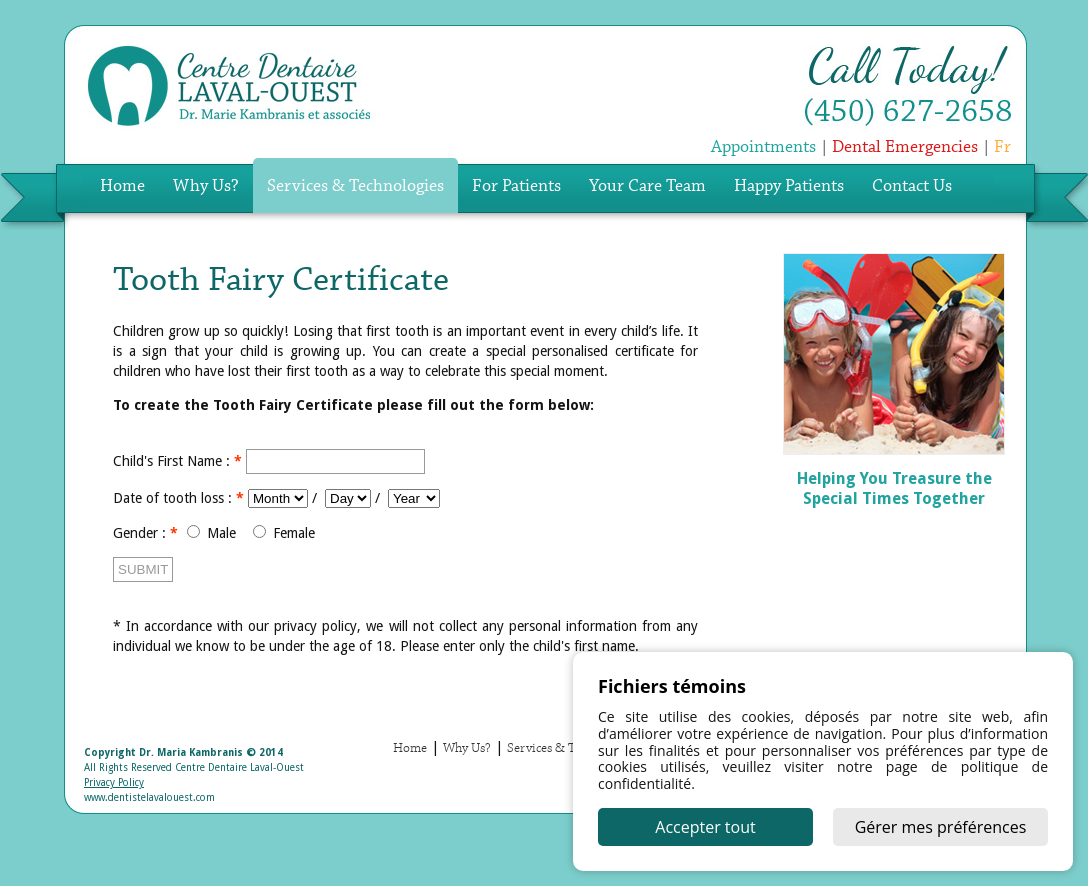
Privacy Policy (114, 782)
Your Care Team (647, 186)
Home (122, 186)
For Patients (516, 186)
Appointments (763, 147)
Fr (1002, 147)
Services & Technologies (355, 186)
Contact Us (912, 186)
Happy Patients (789, 186)
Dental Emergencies (905, 147)
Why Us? (206, 186)
